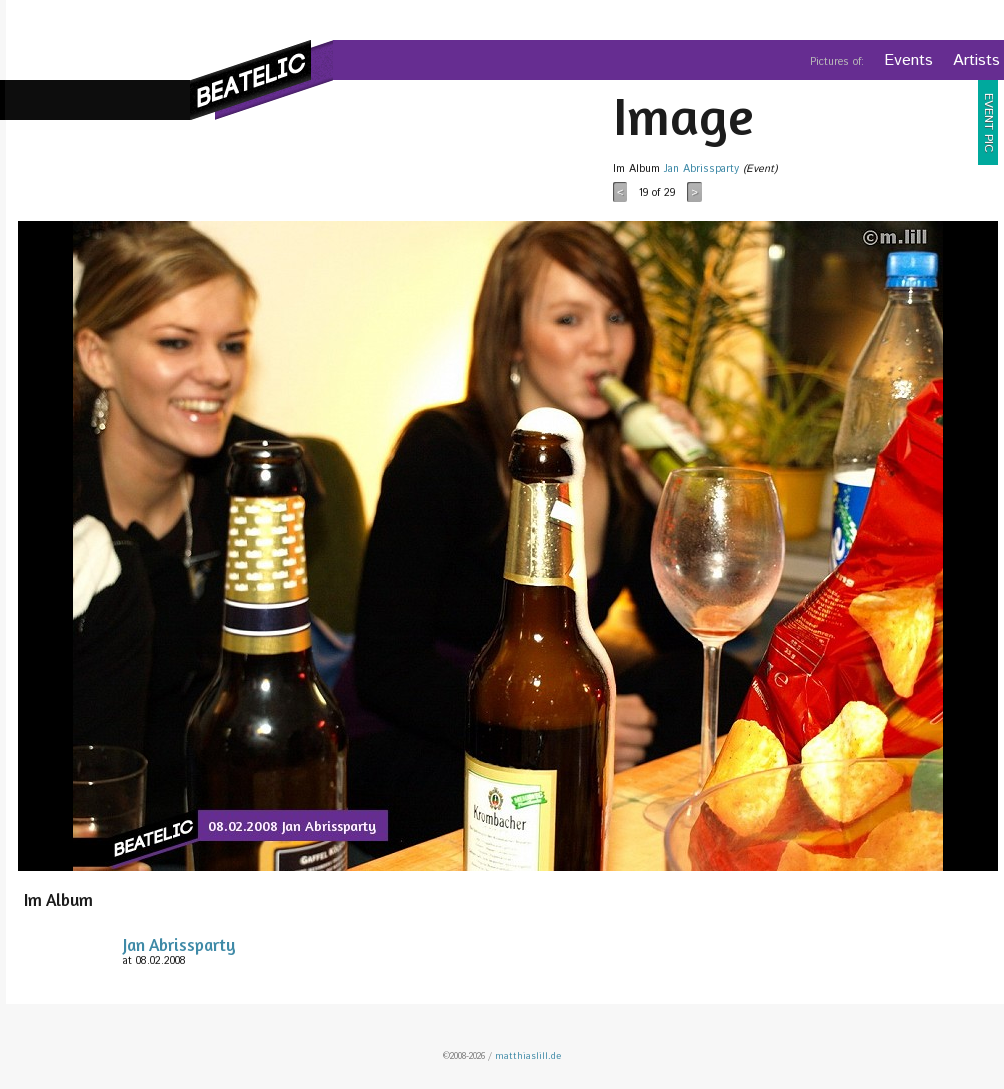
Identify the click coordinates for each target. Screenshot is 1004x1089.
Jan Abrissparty (701, 169)
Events (908, 60)
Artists (976, 60)
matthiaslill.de (528, 1056)
